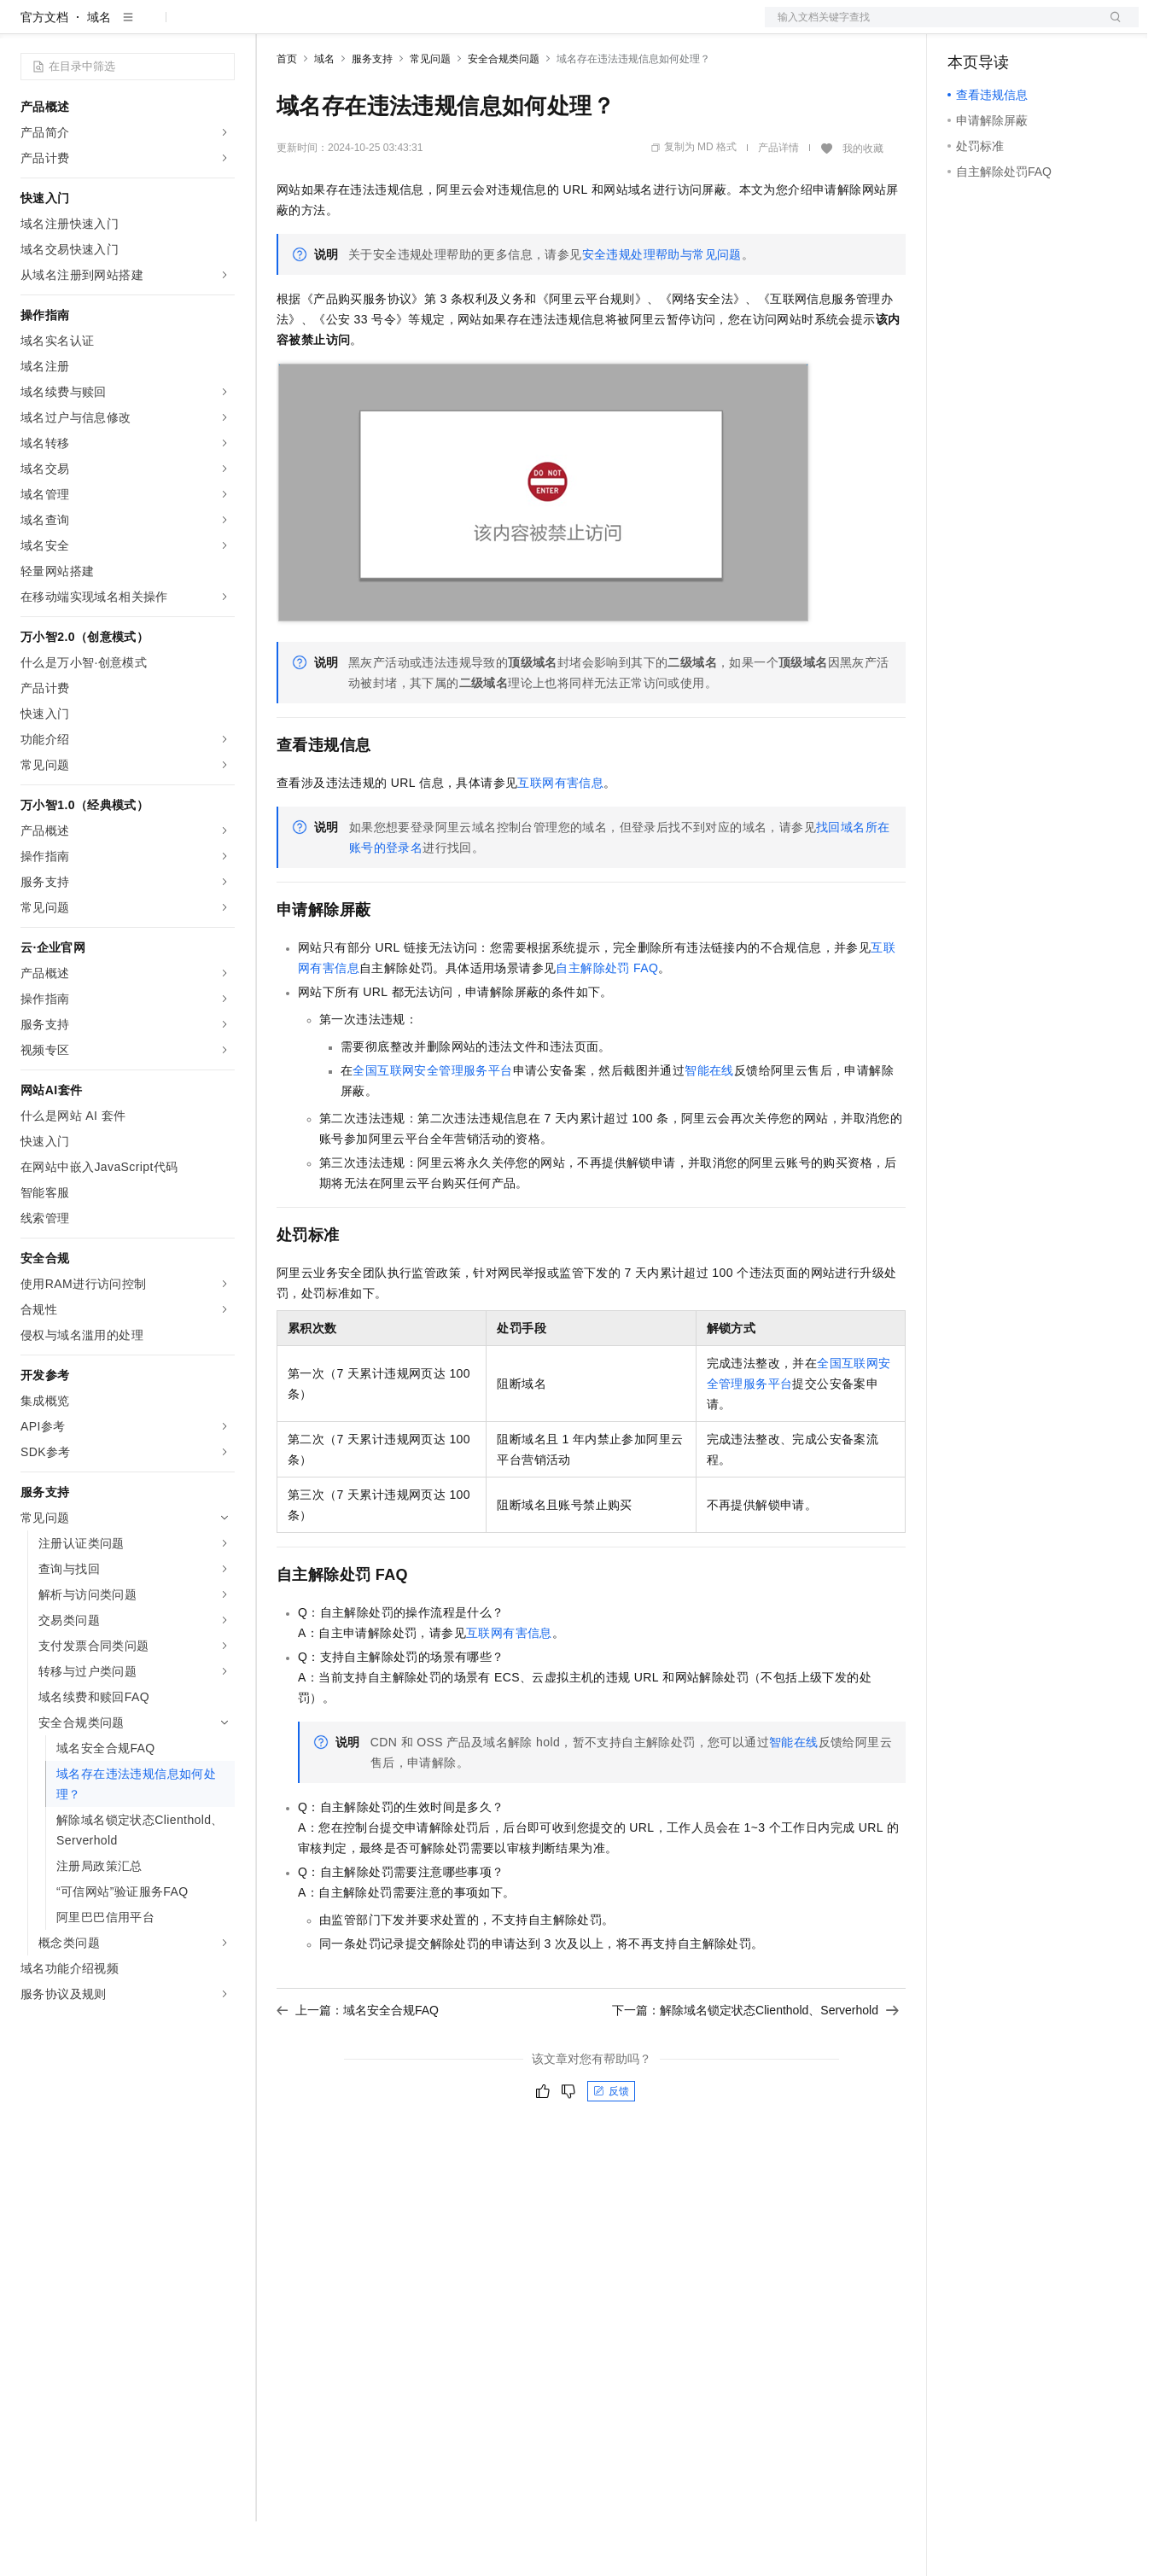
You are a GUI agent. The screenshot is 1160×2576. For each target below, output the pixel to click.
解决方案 (275, 27)
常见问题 (430, 113)
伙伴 (463, 27)
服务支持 (372, 113)
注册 (1048, 27)
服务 (504, 27)
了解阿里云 (562, 27)
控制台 (1007, 27)
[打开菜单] (27, 27)
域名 (99, 72)
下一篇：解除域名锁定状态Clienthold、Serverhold (755, 2065)
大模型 (175, 27)
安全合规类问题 (503, 113)
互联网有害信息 (560, 837)
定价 (369, 27)
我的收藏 (862, 203)
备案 (966, 27)
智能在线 (709, 1125)
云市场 (416, 27)
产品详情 (778, 202)
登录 (1110, 27)
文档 (930, 27)
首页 (287, 113)
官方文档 (44, 72)
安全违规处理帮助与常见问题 (662, 309)
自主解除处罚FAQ (607, 1022)
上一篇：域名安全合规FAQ (358, 2065)
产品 (222, 27)
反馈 (611, 2146)
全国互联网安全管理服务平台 (432, 1125)
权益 (328, 27)
